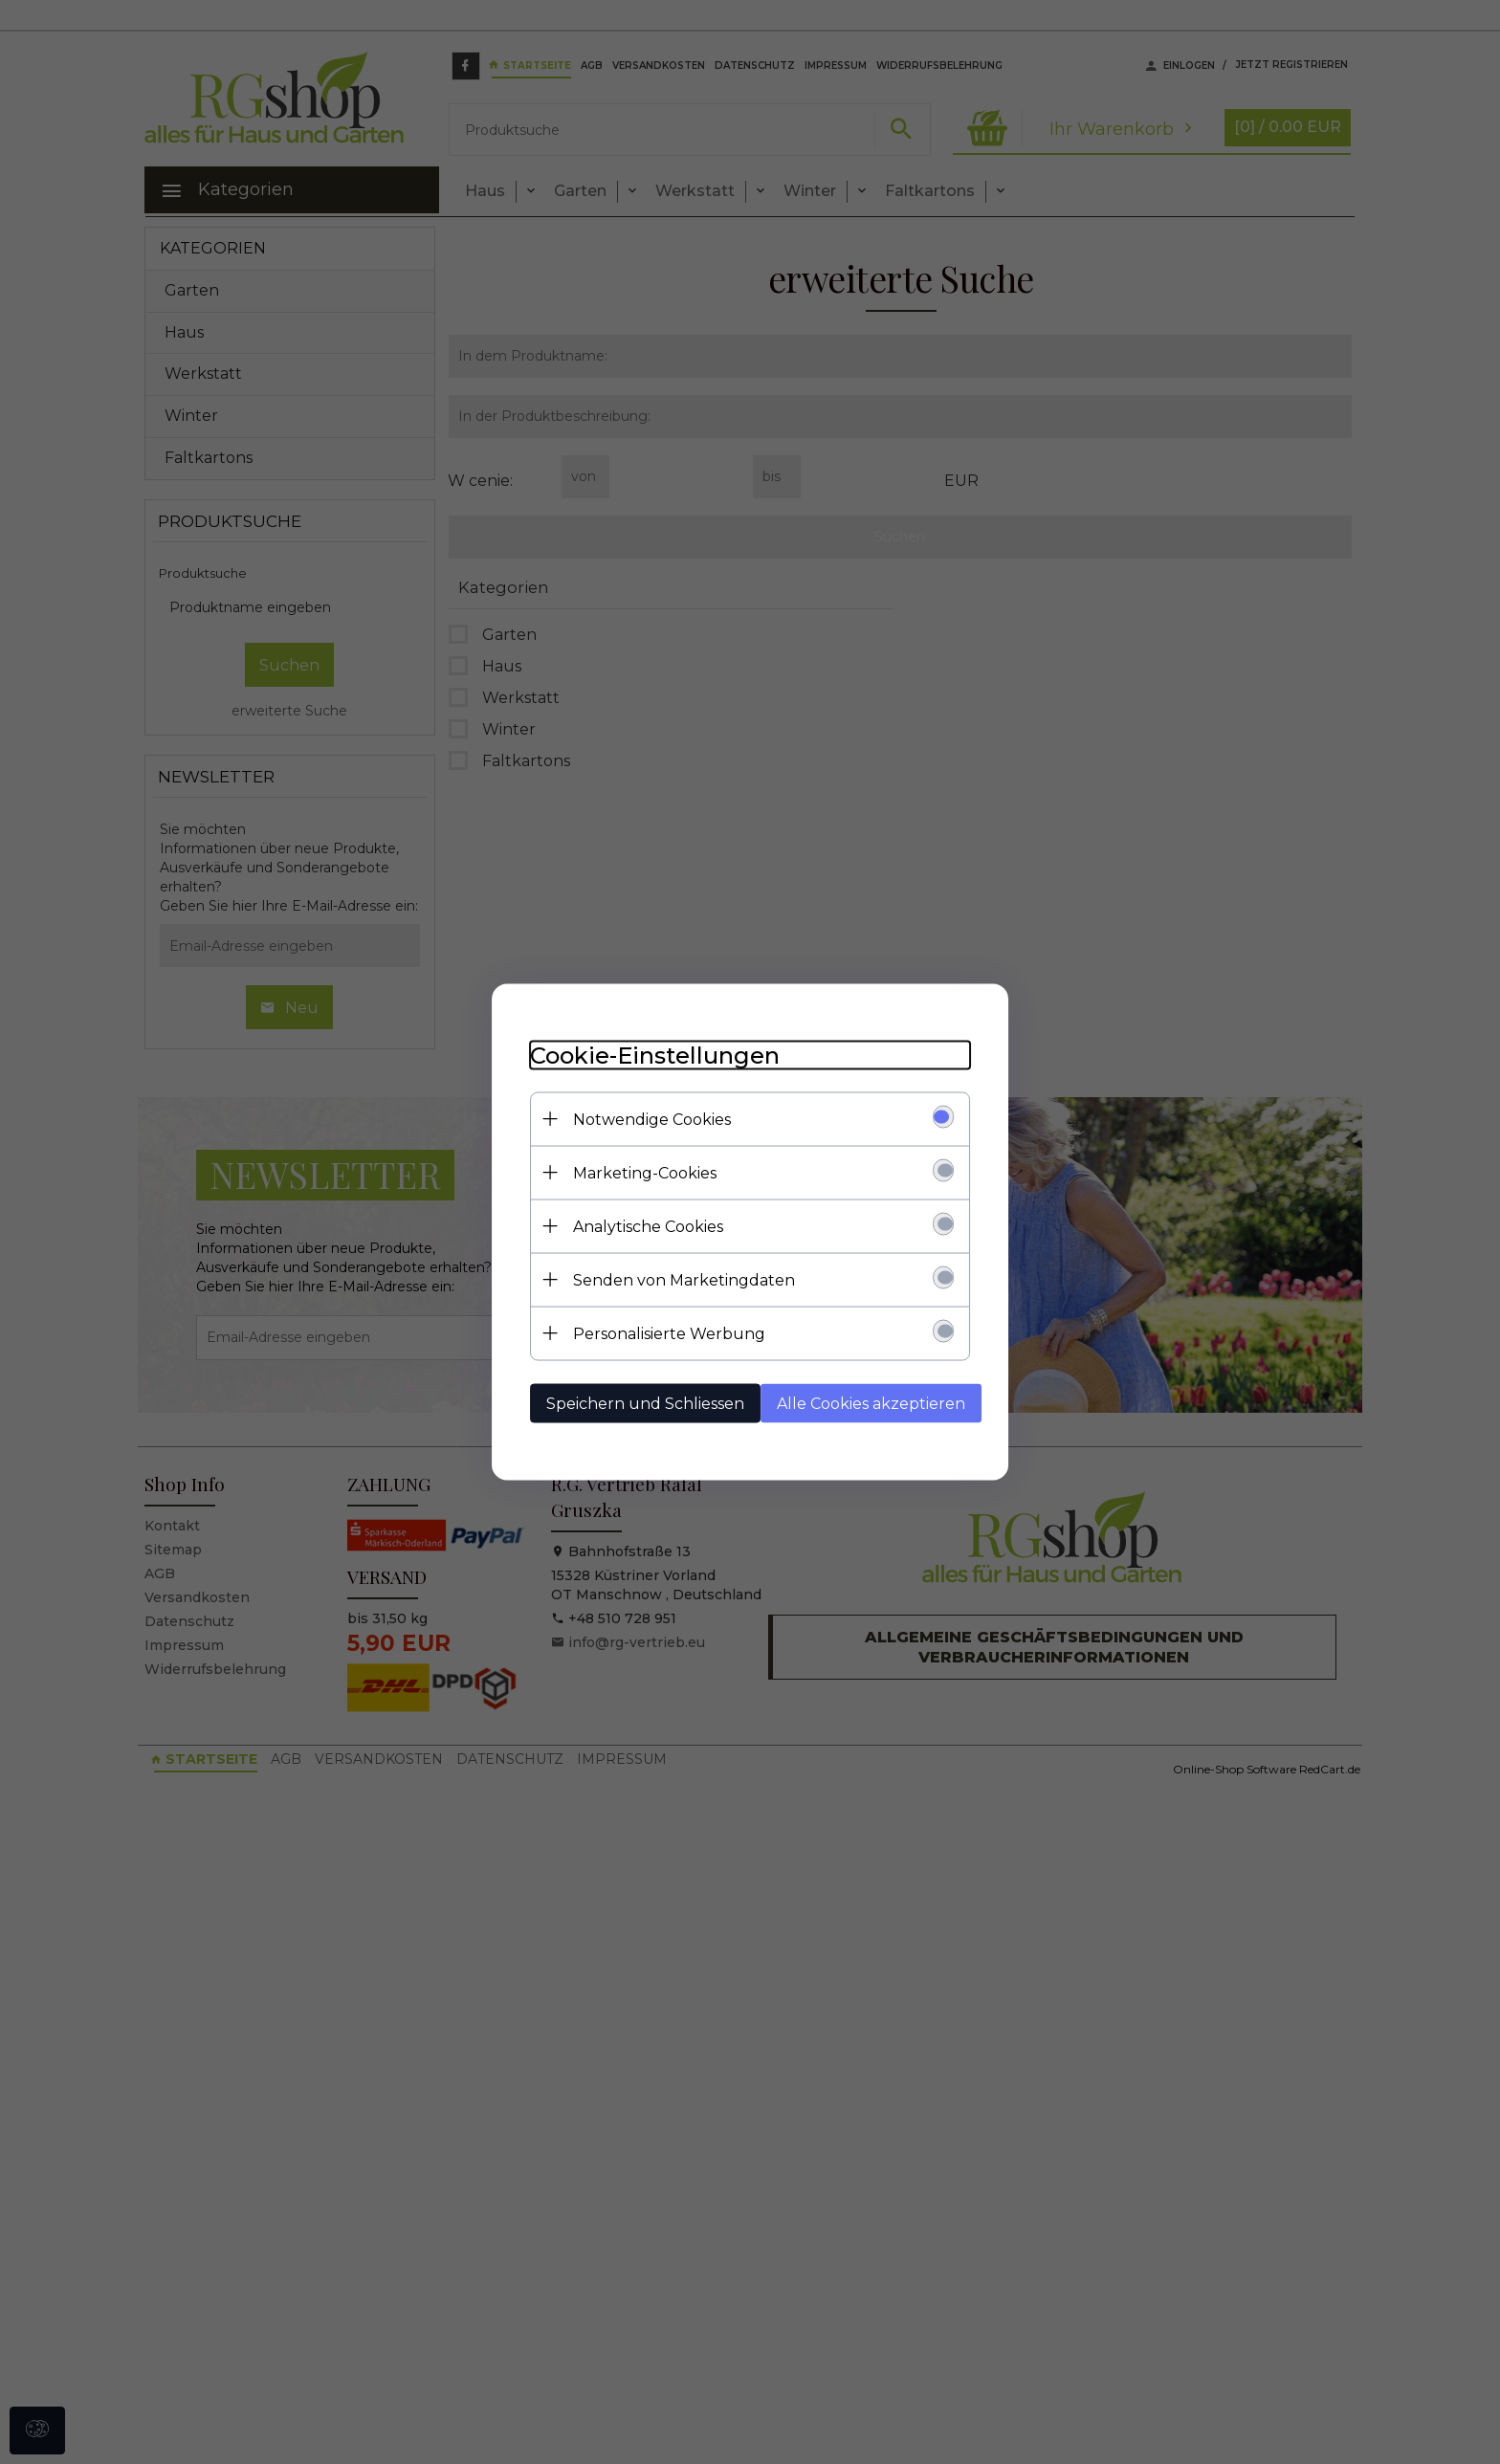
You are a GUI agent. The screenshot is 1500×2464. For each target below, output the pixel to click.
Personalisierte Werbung (669, 1334)
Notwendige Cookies (652, 1120)
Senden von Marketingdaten (684, 1280)
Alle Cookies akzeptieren (871, 1404)
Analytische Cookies (648, 1227)
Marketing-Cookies (645, 1173)
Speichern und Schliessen (645, 1404)
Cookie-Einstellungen (655, 1055)
